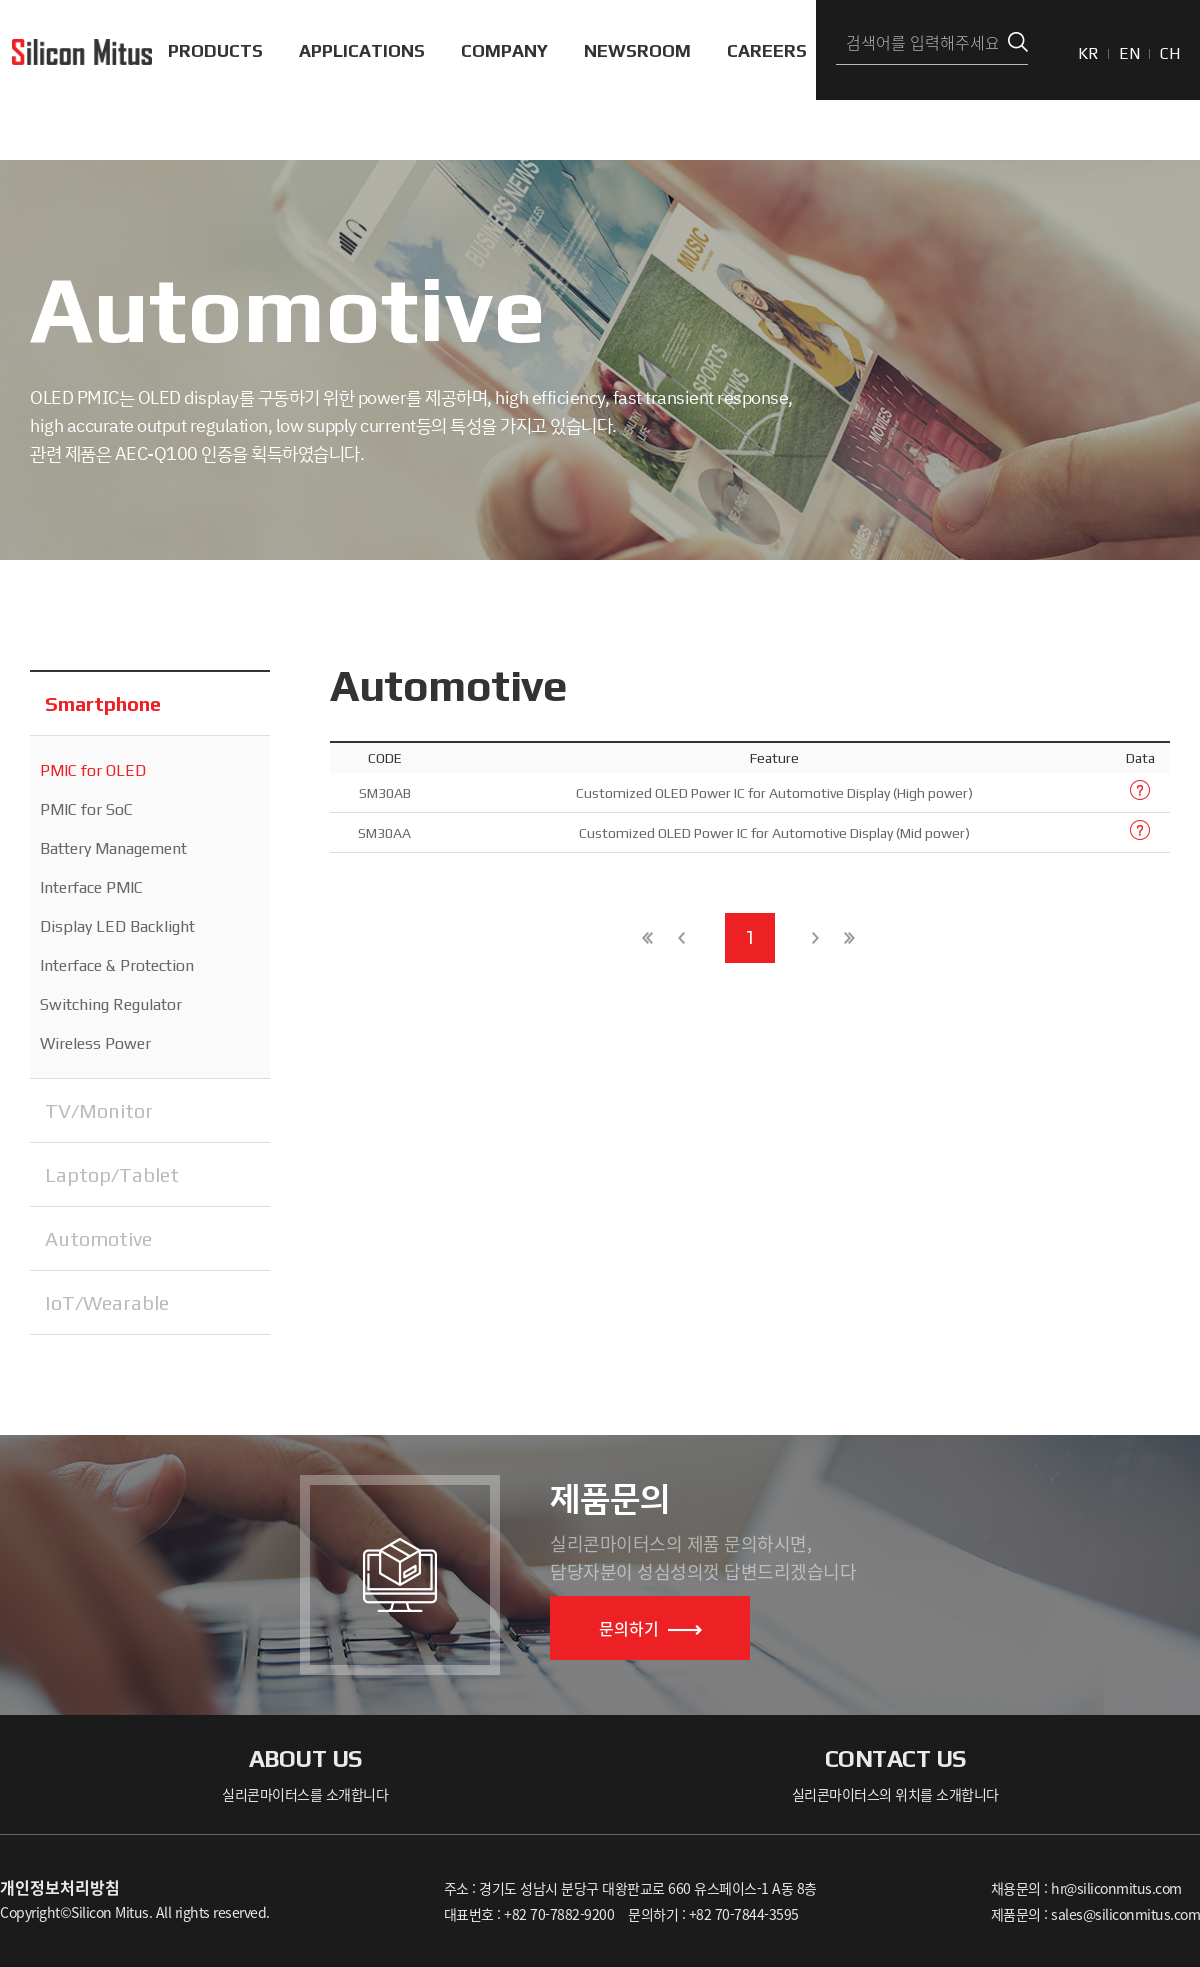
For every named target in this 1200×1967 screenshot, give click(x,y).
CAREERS (767, 50)
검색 (1018, 42)
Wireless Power (95, 1043)
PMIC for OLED (93, 770)
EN (1129, 53)
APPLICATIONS (362, 50)
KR (1088, 53)
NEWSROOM (637, 50)
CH (1170, 53)
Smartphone (103, 703)
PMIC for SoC (86, 809)
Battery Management (113, 848)
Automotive (98, 1238)
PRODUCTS (215, 50)
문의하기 (650, 1628)
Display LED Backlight (117, 926)
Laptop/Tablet (112, 1174)
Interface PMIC (91, 887)
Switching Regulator (111, 1004)
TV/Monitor (99, 1110)
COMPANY (504, 50)
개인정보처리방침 (60, 1887)
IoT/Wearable (107, 1302)
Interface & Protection (117, 965)
